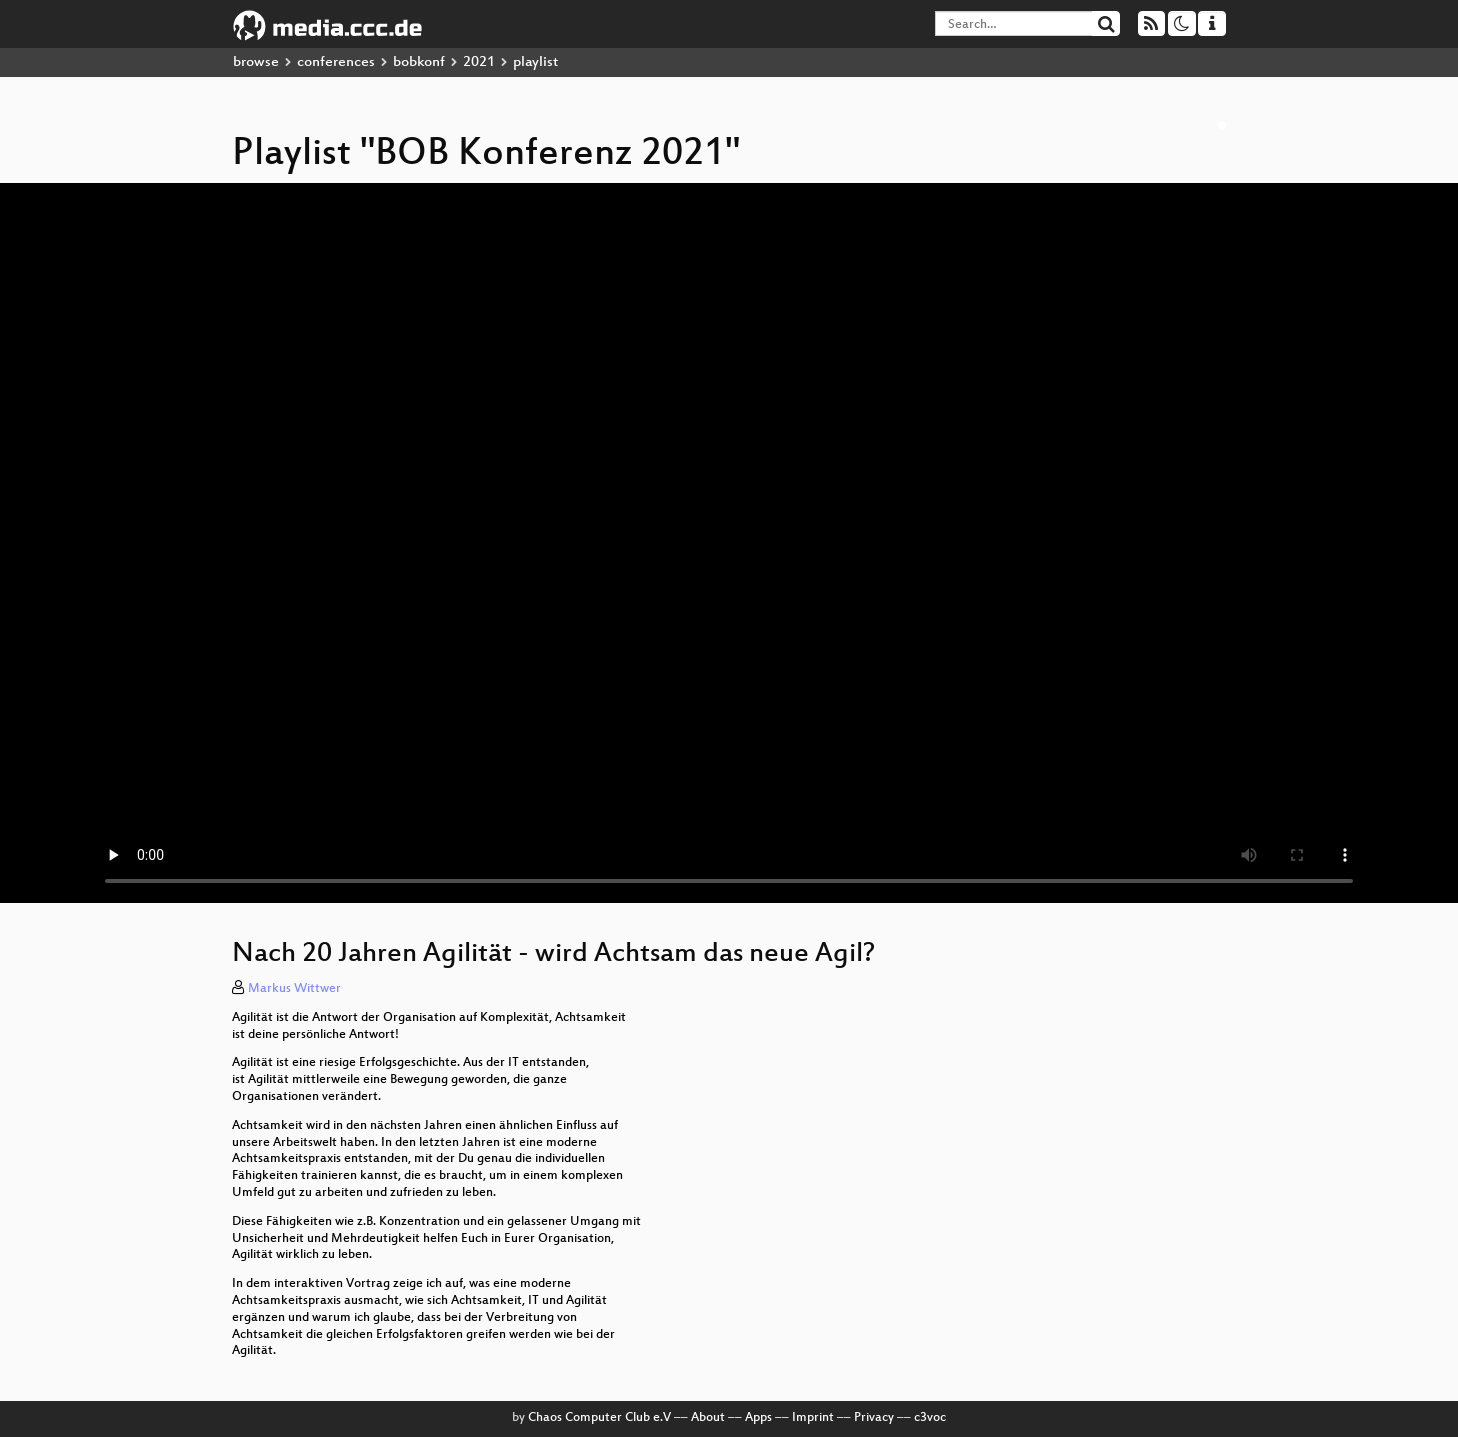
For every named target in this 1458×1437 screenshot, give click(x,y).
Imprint (813, 1418)
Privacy (874, 1418)
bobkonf (419, 62)
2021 (479, 62)
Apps (758, 1418)
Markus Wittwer (294, 989)
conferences (336, 62)
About (708, 1418)
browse (256, 62)
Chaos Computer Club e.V (599, 1418)
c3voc (930, 1418)
